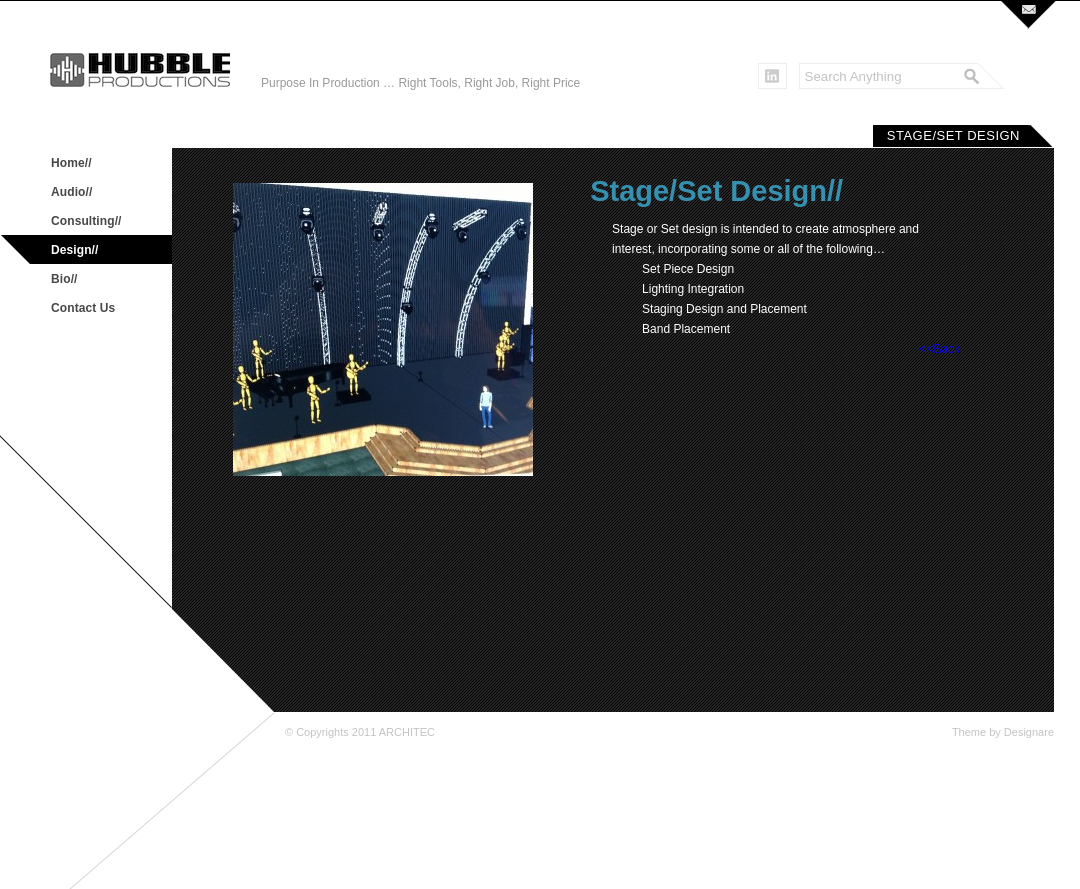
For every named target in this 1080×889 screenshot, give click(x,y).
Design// (74, 250)
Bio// (64, 279)
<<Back (939, 349)
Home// (71, 163)
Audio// (71, 192)
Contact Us (83, 308)
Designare (1029, 732)
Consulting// (86, 221)
